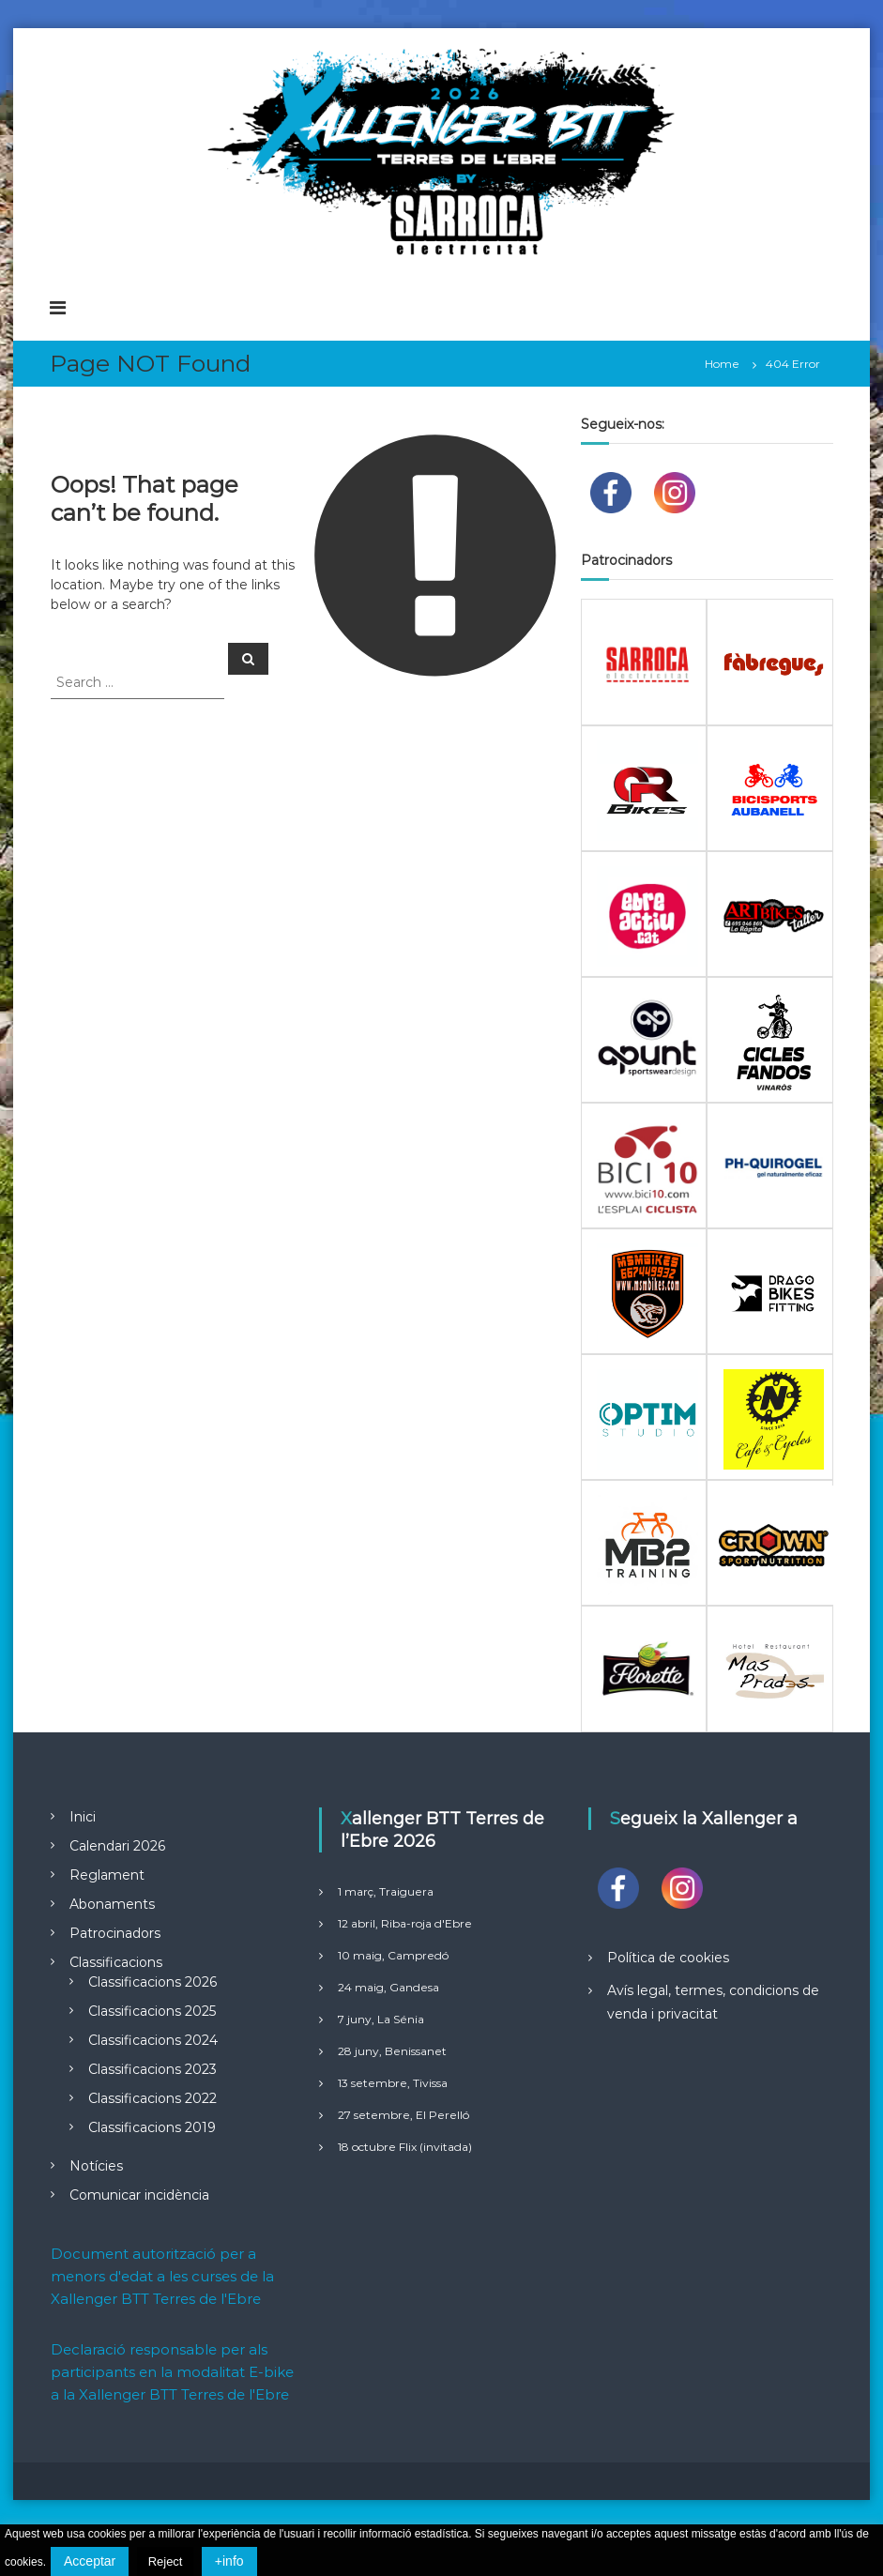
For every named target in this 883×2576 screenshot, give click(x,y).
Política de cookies (668, 1957)
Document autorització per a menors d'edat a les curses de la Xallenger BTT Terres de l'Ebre (162, 2276)
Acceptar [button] (89, 2560)
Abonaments (112, 1904)
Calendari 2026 (117, 1845)
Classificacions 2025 (152, 2011)
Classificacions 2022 (152, 2098)
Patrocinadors (114, 1933)
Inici (82, 1816)
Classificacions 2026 (152, 1982)
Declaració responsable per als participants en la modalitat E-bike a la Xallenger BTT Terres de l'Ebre (172, 2371)
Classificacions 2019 (152, 2127)
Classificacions (115, 1962)
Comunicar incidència (139, 2195)
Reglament (107, 1875)
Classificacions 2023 (152, 2069)
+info (229, 2560)
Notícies (96, 2165)
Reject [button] (165, 2561)
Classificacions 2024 (153, 2040)
